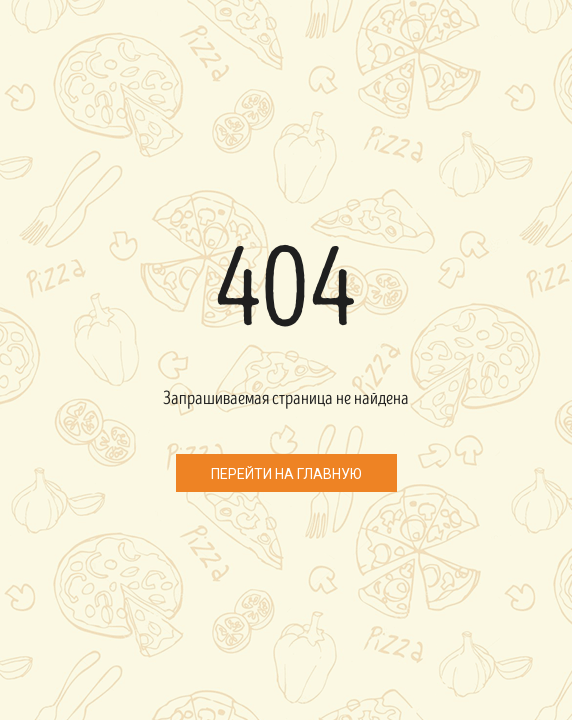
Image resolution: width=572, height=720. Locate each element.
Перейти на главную (286, 474)
